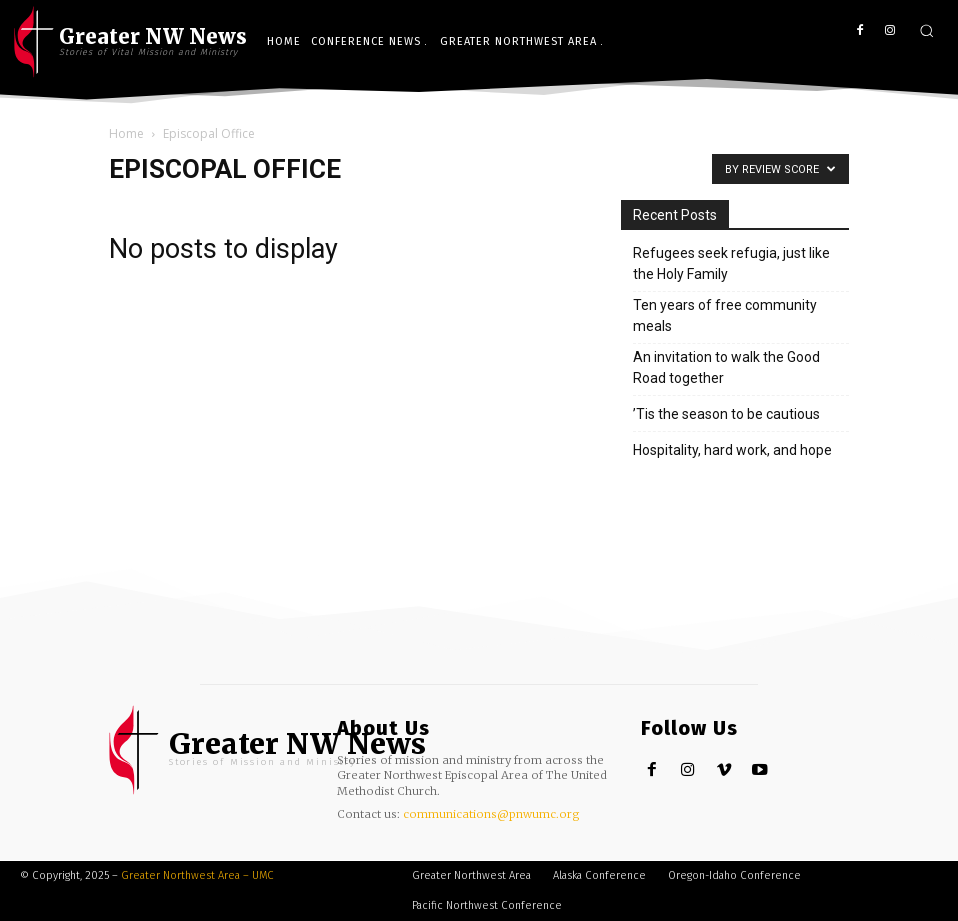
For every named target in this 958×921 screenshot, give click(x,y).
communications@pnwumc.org (491, 814)
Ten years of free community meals (725, 315)
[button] (926, 30)
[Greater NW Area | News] (257, 750)
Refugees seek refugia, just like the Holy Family (731, 263)
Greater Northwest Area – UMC (197, 875)
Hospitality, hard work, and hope (732, 450)
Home (126, 133)
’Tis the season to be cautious (726, 414)
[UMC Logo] (130, 42)
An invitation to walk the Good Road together (726, 367)
